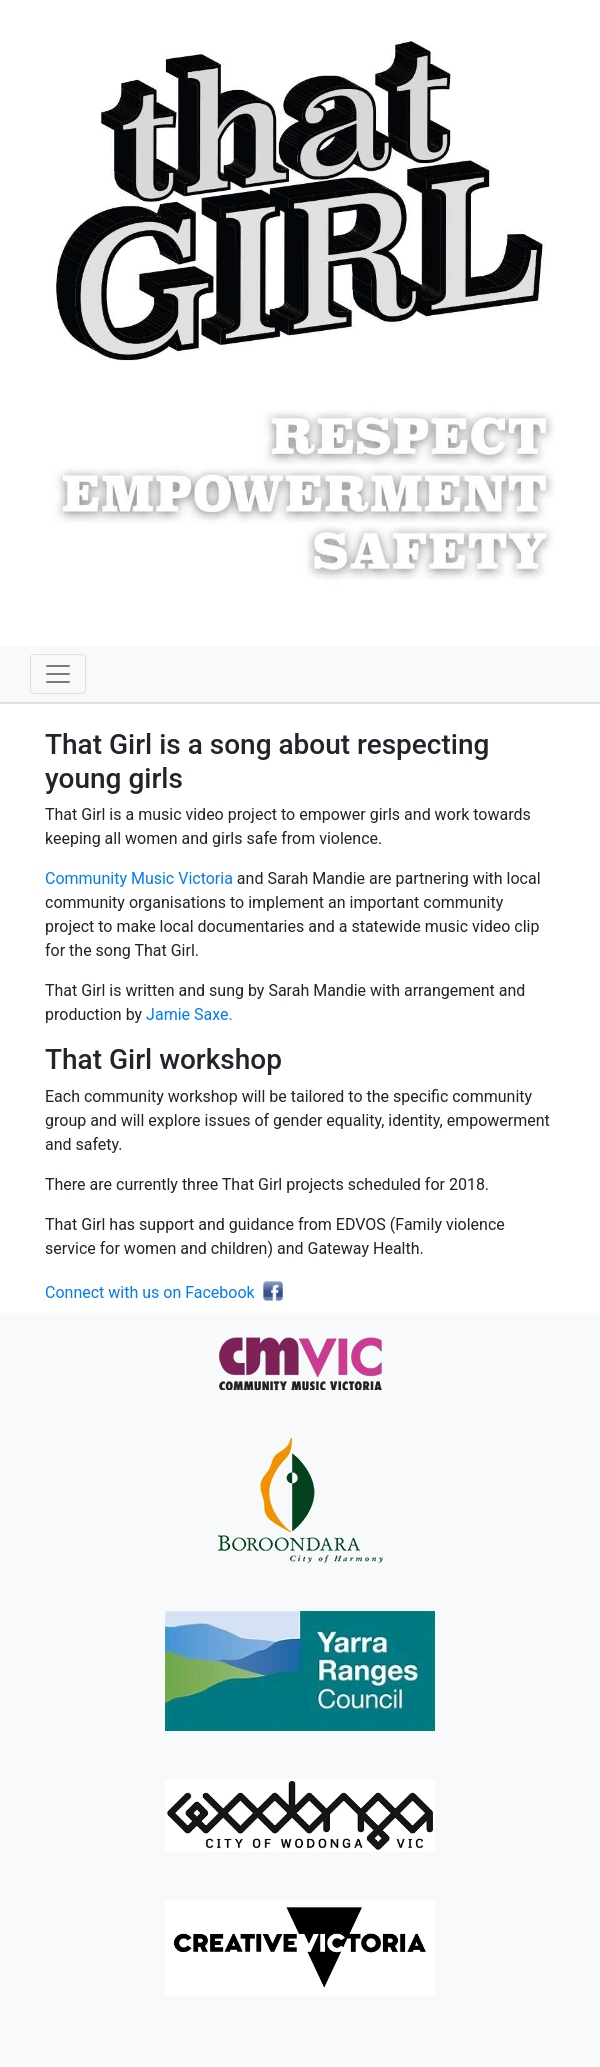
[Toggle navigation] (58, 674)
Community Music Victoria (139, 878)
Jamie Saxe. (189, 1014)
